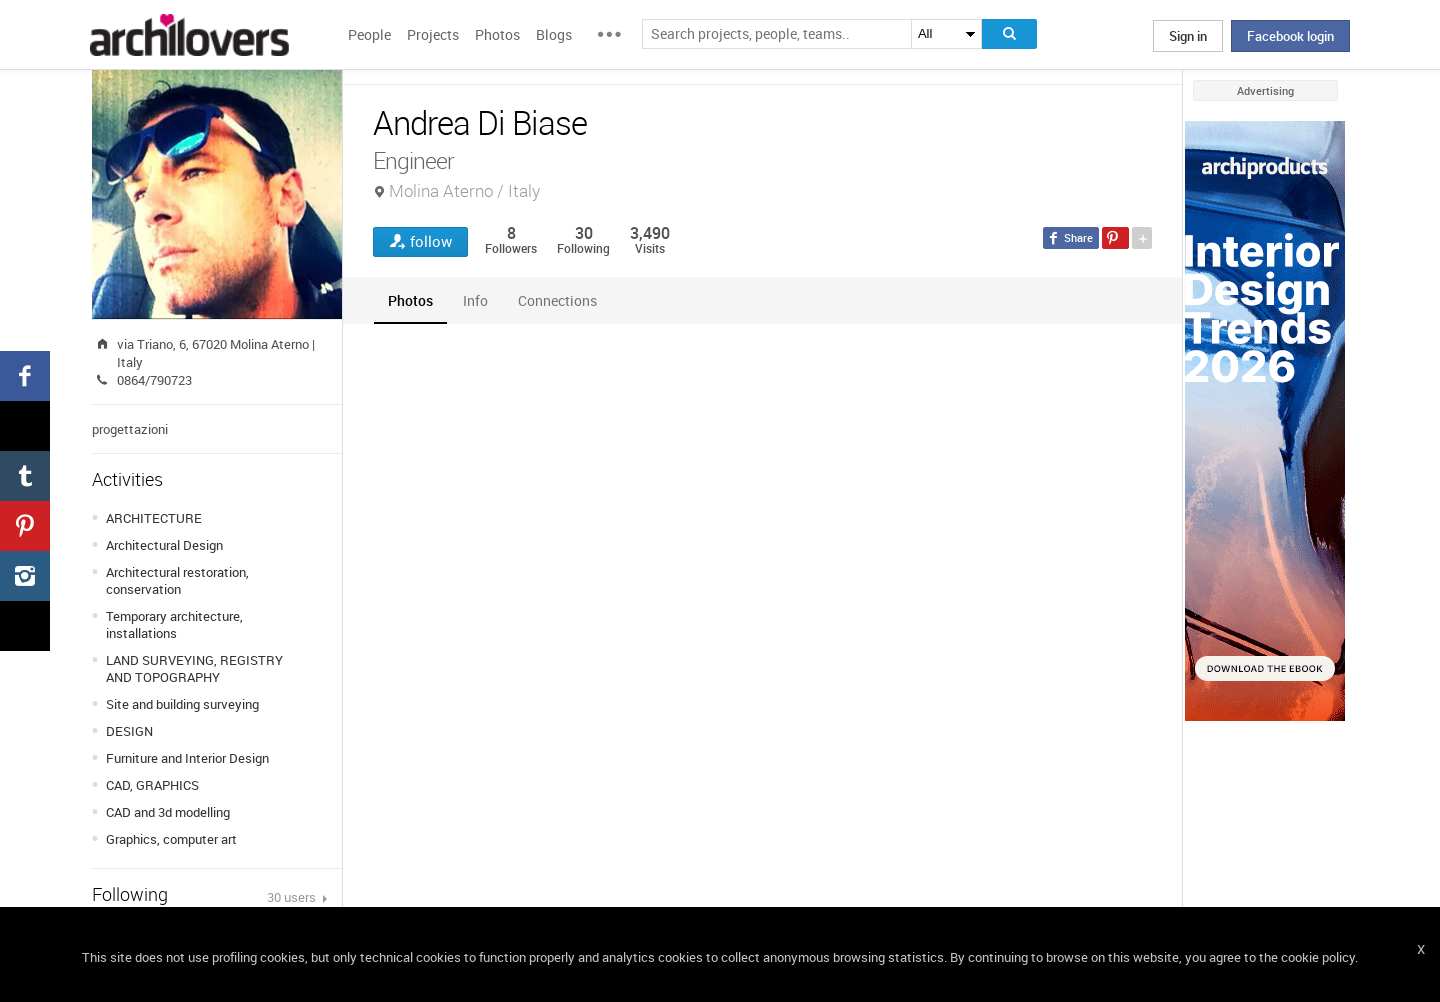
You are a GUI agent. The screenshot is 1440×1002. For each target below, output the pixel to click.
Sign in (1188, 36)
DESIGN (129, 731)
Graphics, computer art (171, 839)
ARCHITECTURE (154, 518)
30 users (293, 897)
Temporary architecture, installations (174, 624)
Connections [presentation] (557, 300)
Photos (497, 34)
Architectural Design (164, 545)
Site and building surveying (182, 704)
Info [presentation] (475, 300)
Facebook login (1290, 36)
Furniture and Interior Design (187, 758)
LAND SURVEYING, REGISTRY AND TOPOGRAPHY (194, 668)
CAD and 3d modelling (168, 812)
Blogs (554, 34)
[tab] (410, 300)
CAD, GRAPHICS (152, 785)
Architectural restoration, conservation (177, 580)
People (369, 34)
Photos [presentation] (410, 300)
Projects (433, 34)
